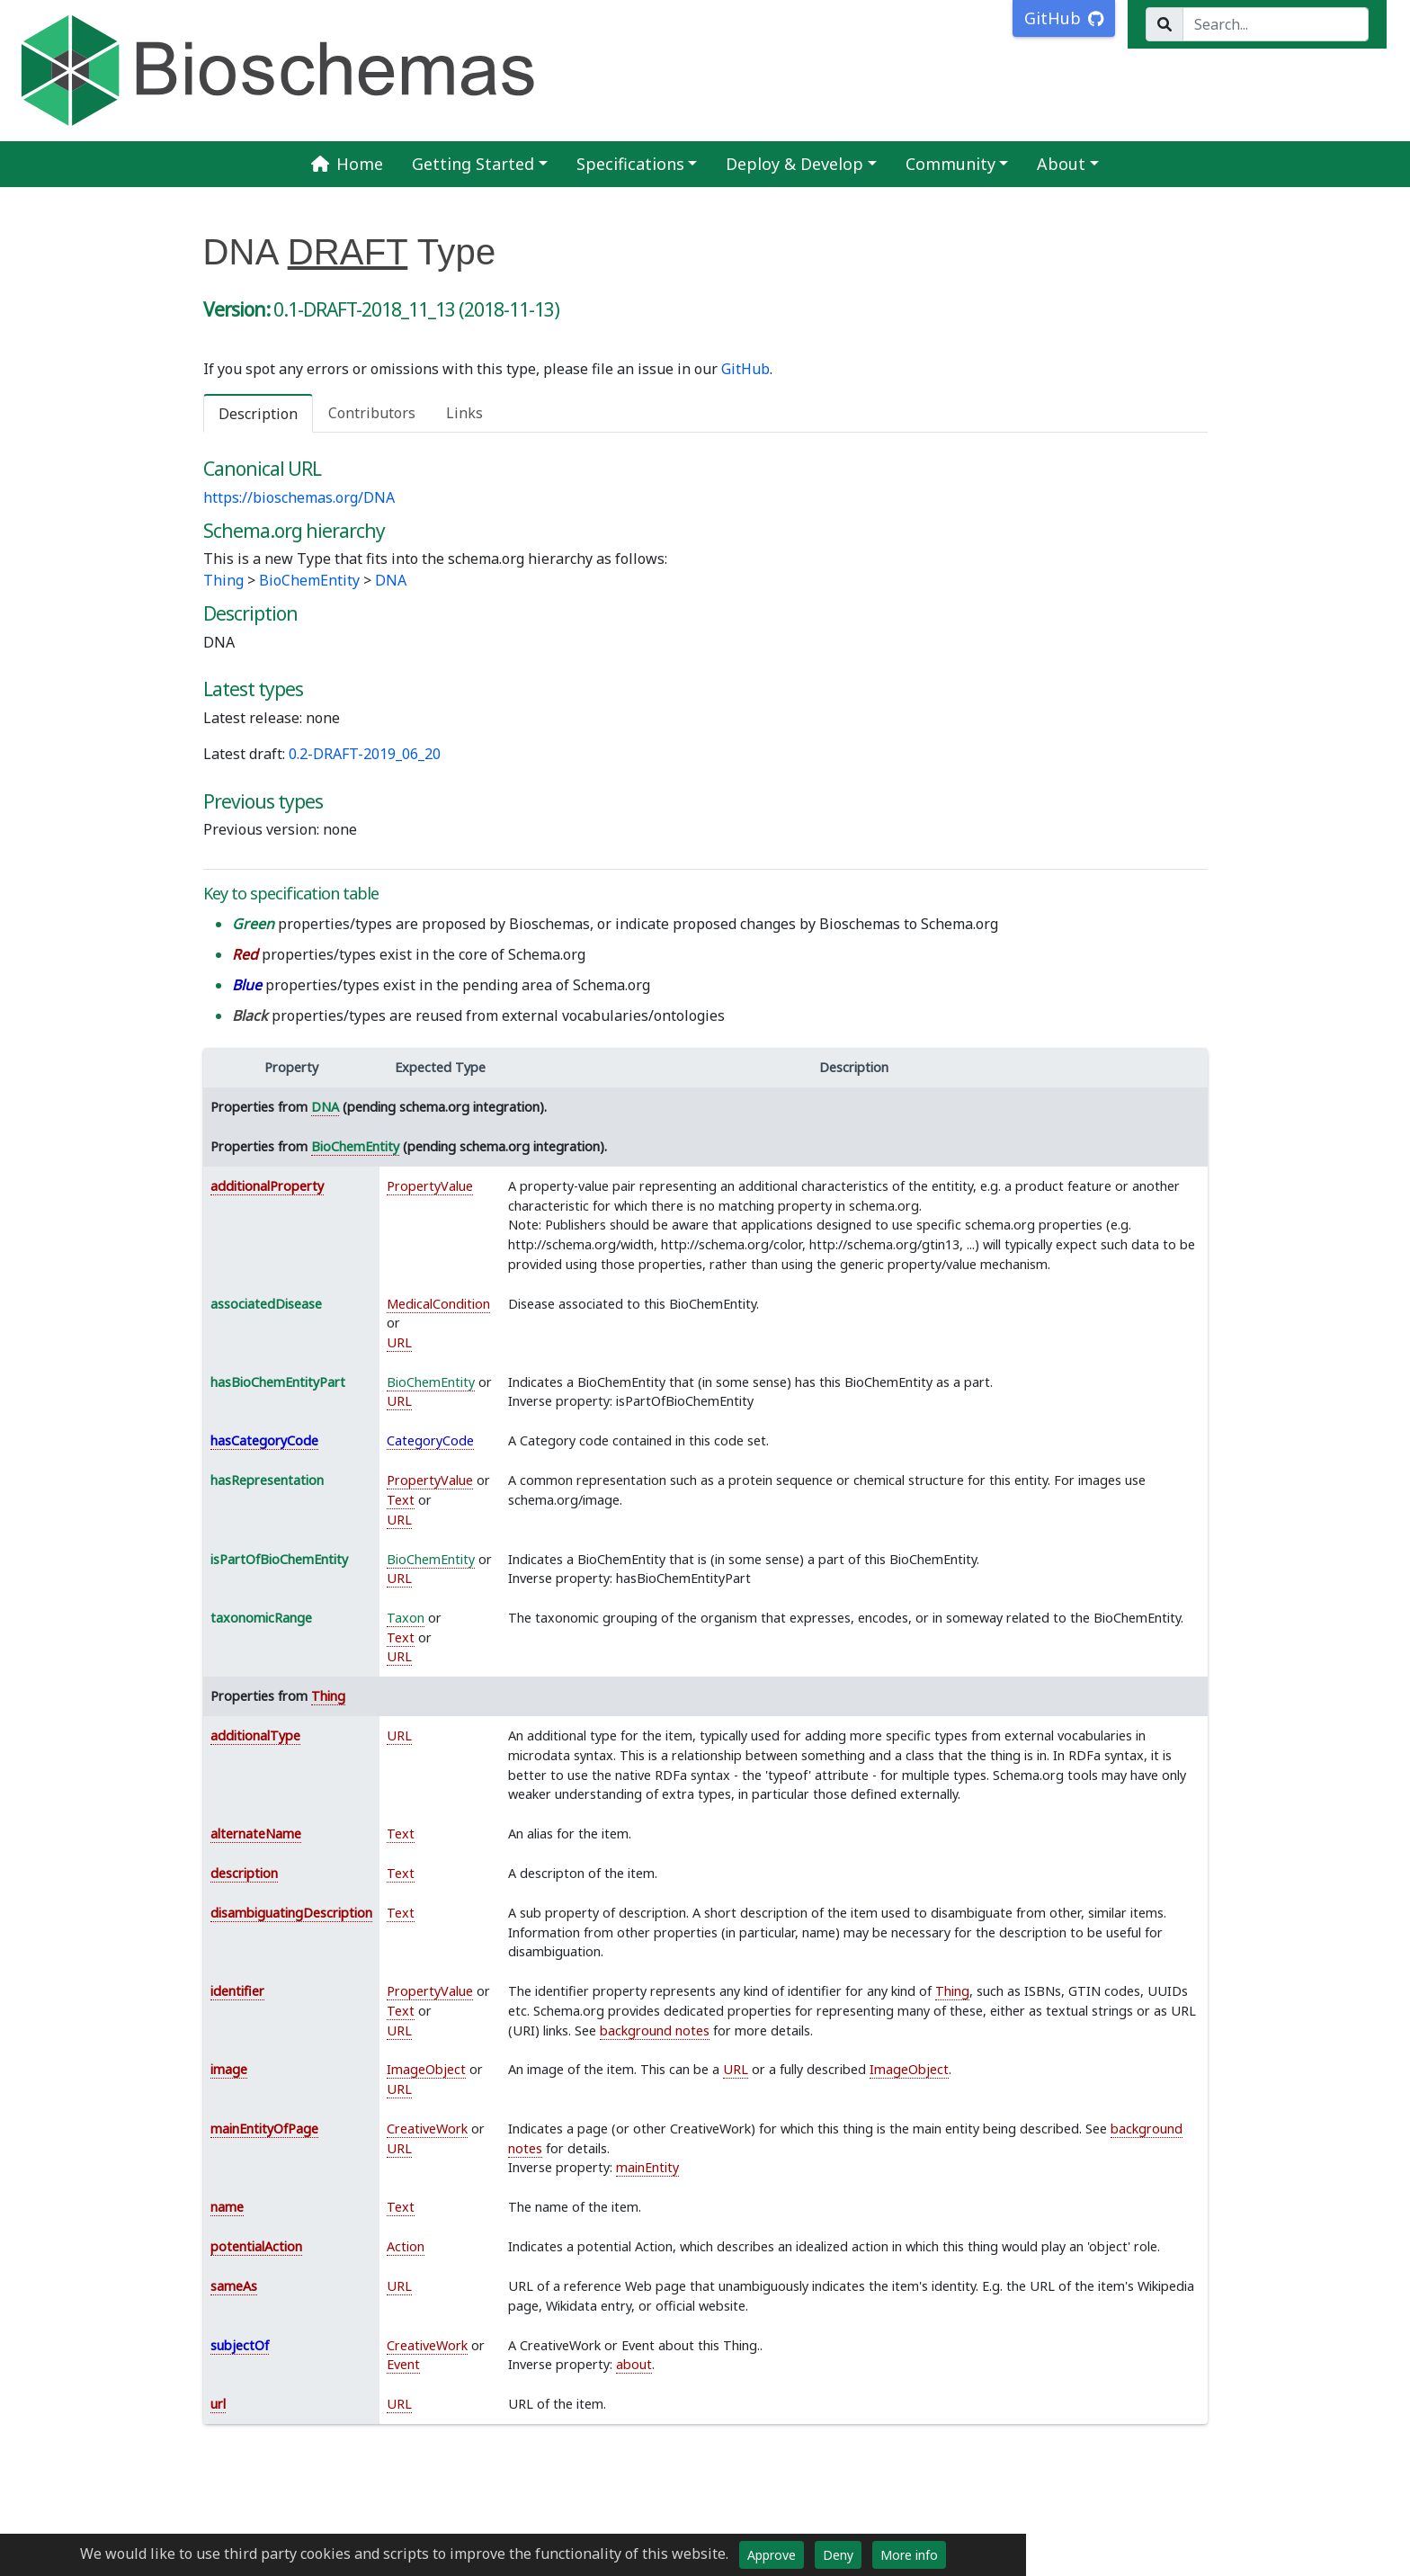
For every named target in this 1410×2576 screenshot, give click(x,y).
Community (950, 163)
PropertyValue (430, 1185)
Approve (771, 2554)
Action (405, 2246)
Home (347, 163)
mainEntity (647, 2167)
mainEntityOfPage (264, 2128)
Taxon (405, 1617)
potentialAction (256, 2246)
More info (909, 2554)
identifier (237, 1990)
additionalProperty (267, 1185)
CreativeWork (427, 2128)
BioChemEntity (309, 580)
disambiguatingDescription (291, 1912)
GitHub (745, 369)
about (634, 2364)
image (228, 2069)
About (1061, 163)
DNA (390, 580)
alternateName (255, 1833)
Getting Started (473, 163)
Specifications (630, 163)
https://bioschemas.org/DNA (299, 497)
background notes (654, 2030)
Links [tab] (464, 413)
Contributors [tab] (371, 413)
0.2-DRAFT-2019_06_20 (365, 754)
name (227, 2206)
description (244, 1873)
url (218, 2403)
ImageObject (426, 2069)
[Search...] (1275, 24)
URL (399, 1342)
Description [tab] (258, 414)
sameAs (233, 2285)
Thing (223, 580)
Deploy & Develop (794, 163)
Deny (838, 2554)
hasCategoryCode (264, 1440)
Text (401, 1499)
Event (403, 2364)
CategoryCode (430, 1440)
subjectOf (239, 2345)
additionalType (255, 1735)
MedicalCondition (438, 1303)
